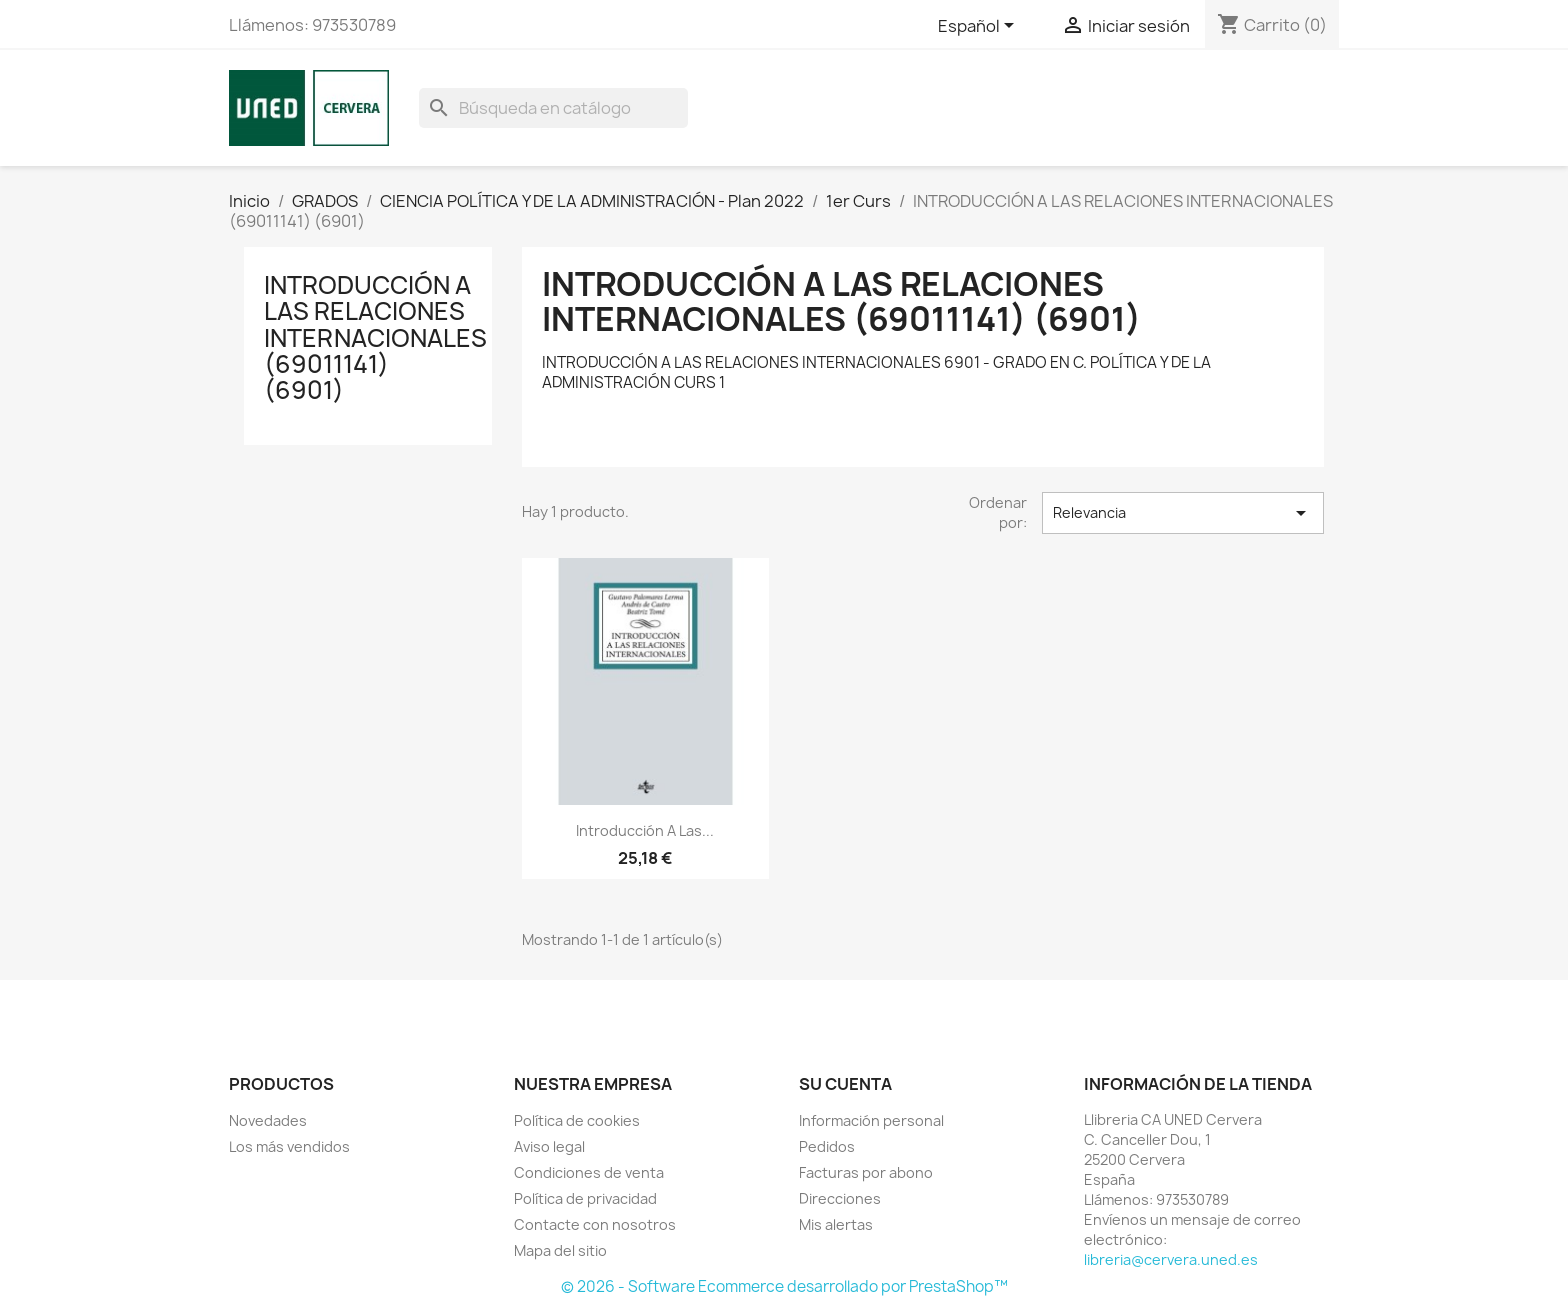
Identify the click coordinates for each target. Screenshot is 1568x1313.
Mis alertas (836, 1224)
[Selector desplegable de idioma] (979, 27)
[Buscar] (553, 108)
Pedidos (827, 1146)
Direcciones (840, 1198)
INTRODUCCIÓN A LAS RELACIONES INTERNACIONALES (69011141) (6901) (375, 338)
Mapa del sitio (560, 1250)
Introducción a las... (645, 830)
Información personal (871, 1120)
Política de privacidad (585, 1198)
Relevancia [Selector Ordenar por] (1183, 513)
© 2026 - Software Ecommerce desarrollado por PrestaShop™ (784, 1286)
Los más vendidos (289, 1146)
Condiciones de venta (589, 1172)
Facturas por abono (866, 1172)
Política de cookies (577, 1120)
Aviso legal (549, 1146)
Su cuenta (845, 1084)
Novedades (268, 1120)
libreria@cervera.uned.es (1171, 1259)
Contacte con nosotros (595, 1224)
